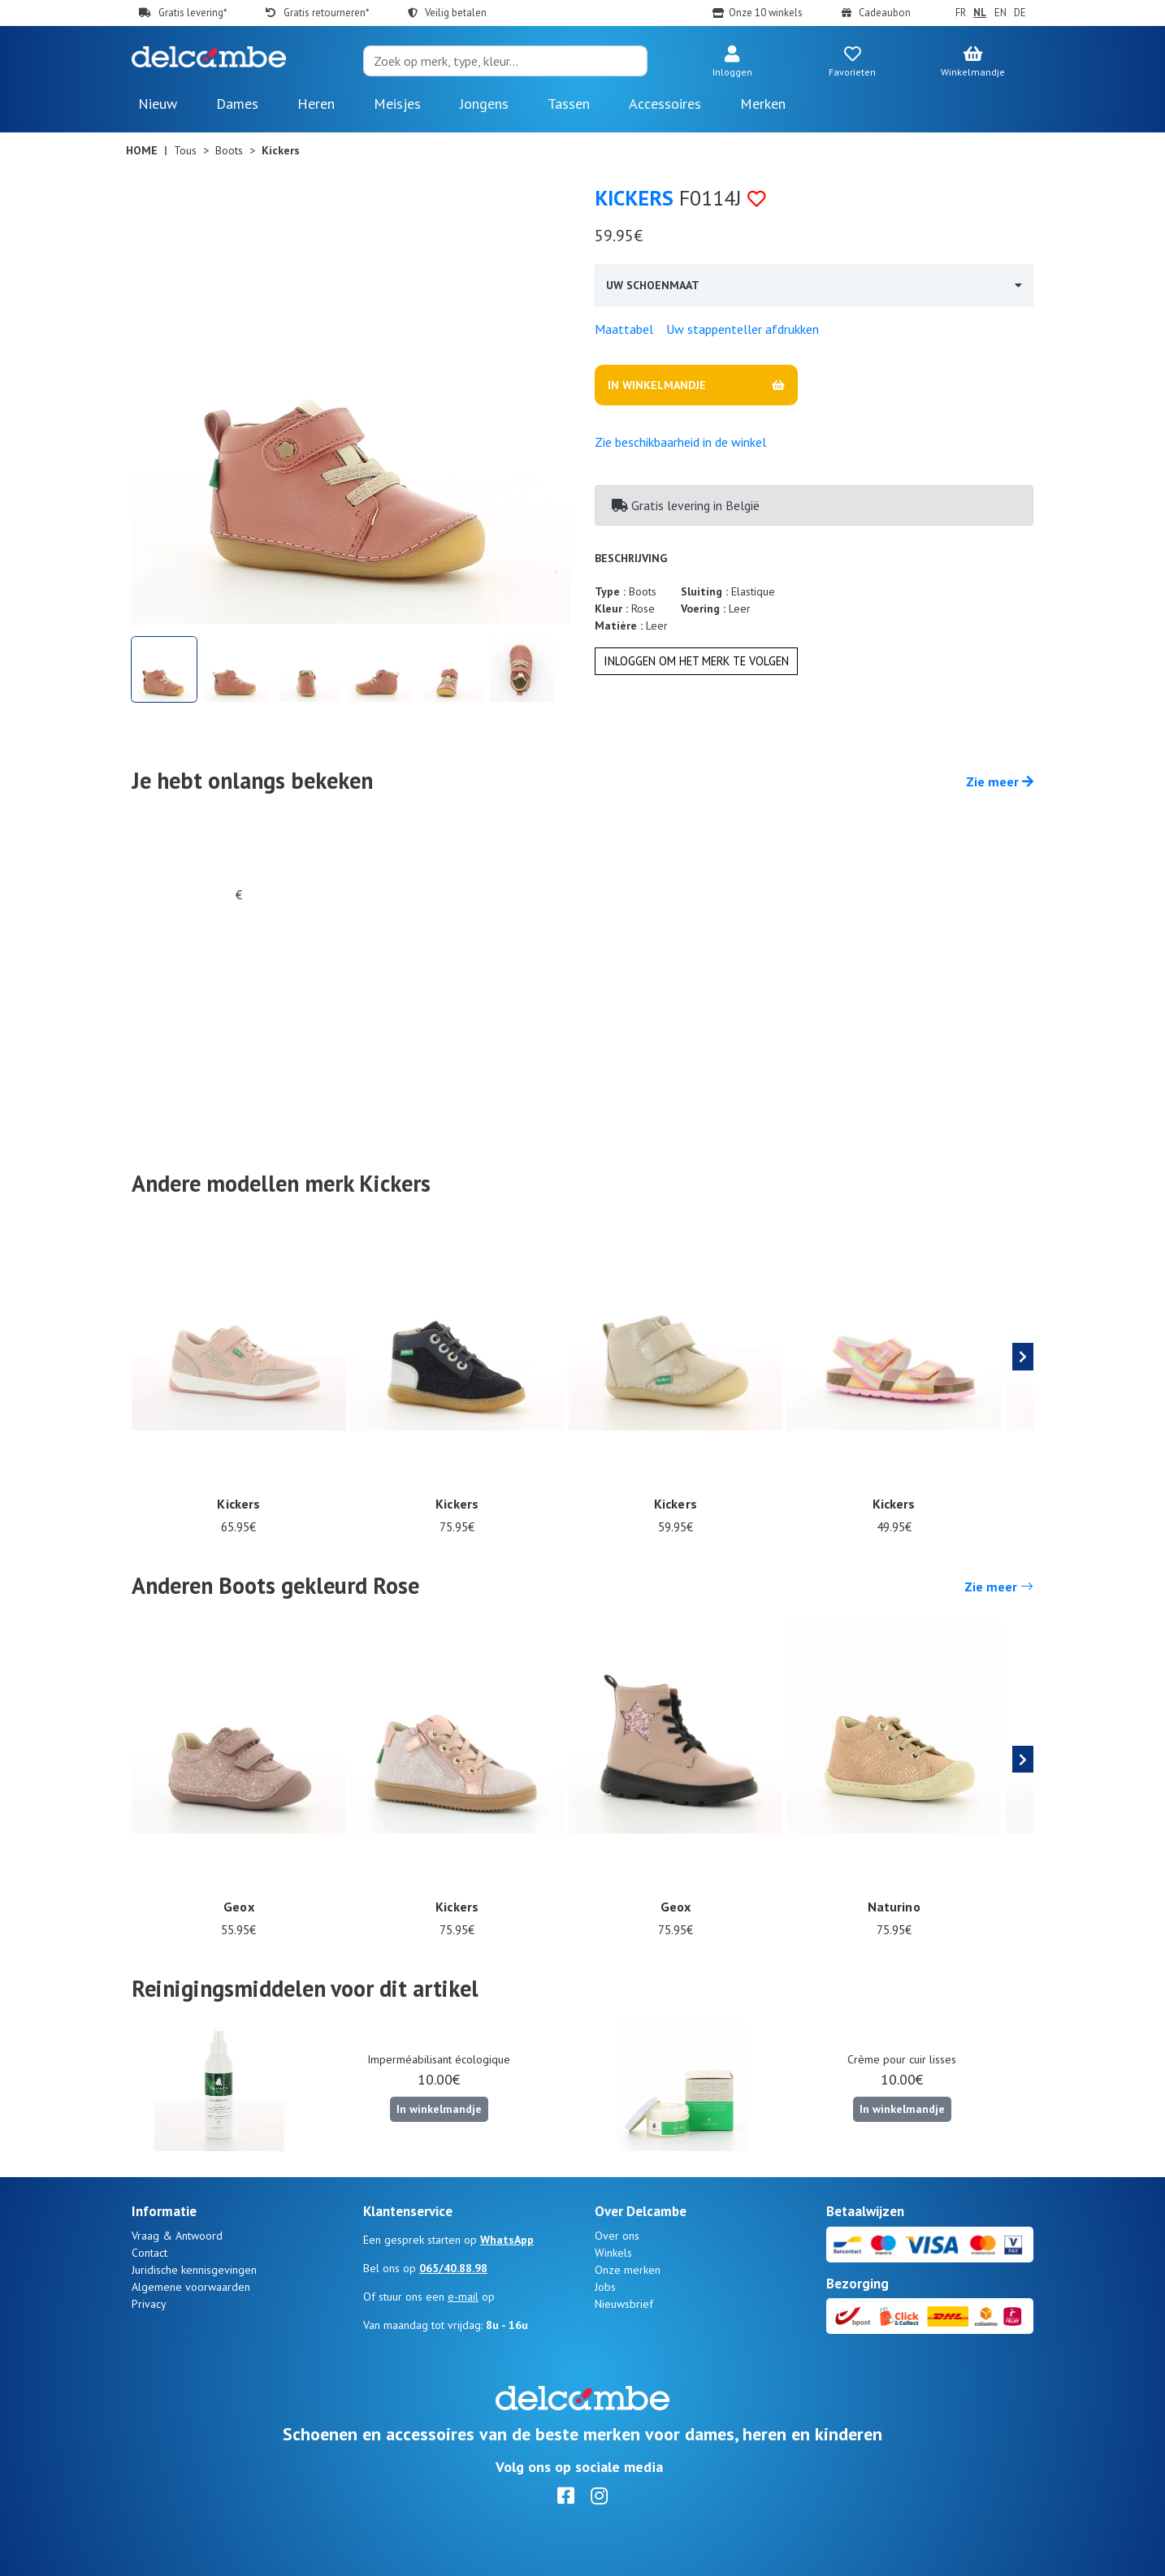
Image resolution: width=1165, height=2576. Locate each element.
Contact (149, 2252)
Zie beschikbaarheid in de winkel (680, 442)
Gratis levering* (192, 12)
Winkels (613, 2252)
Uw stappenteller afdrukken (742, 329)
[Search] (505, 60)
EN (1000, 12)
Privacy (149, 2304)
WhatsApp (507, 2239)
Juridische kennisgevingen (194, 2269)
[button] (732, 62)
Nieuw (157, 103)
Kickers (634, 197)
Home (142, 150)
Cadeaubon (885, 12)
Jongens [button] (484, 103)
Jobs (605, 2286)
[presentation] (1022, 1356)
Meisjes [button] (397, 103)
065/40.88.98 (453, 2268)
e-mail (463, 2296)
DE (1020, 12)
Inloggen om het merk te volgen (696, 661)
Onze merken (627, 2269)
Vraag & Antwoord (177, 2235)
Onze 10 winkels (766, 12)
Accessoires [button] (665, 103)
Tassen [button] (569, 103)
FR (960, 12)
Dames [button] (237, 103)
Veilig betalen (456, 12)
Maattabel (624, 329)
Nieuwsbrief (624, 2304)
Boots (229, 150)
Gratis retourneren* (326, 12)
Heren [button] (316, 103)
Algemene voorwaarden (191, 2286)
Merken (763, 103)
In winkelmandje (439, 2109)
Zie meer (999, 781)
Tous (185, 150)
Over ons (617, 2235)
